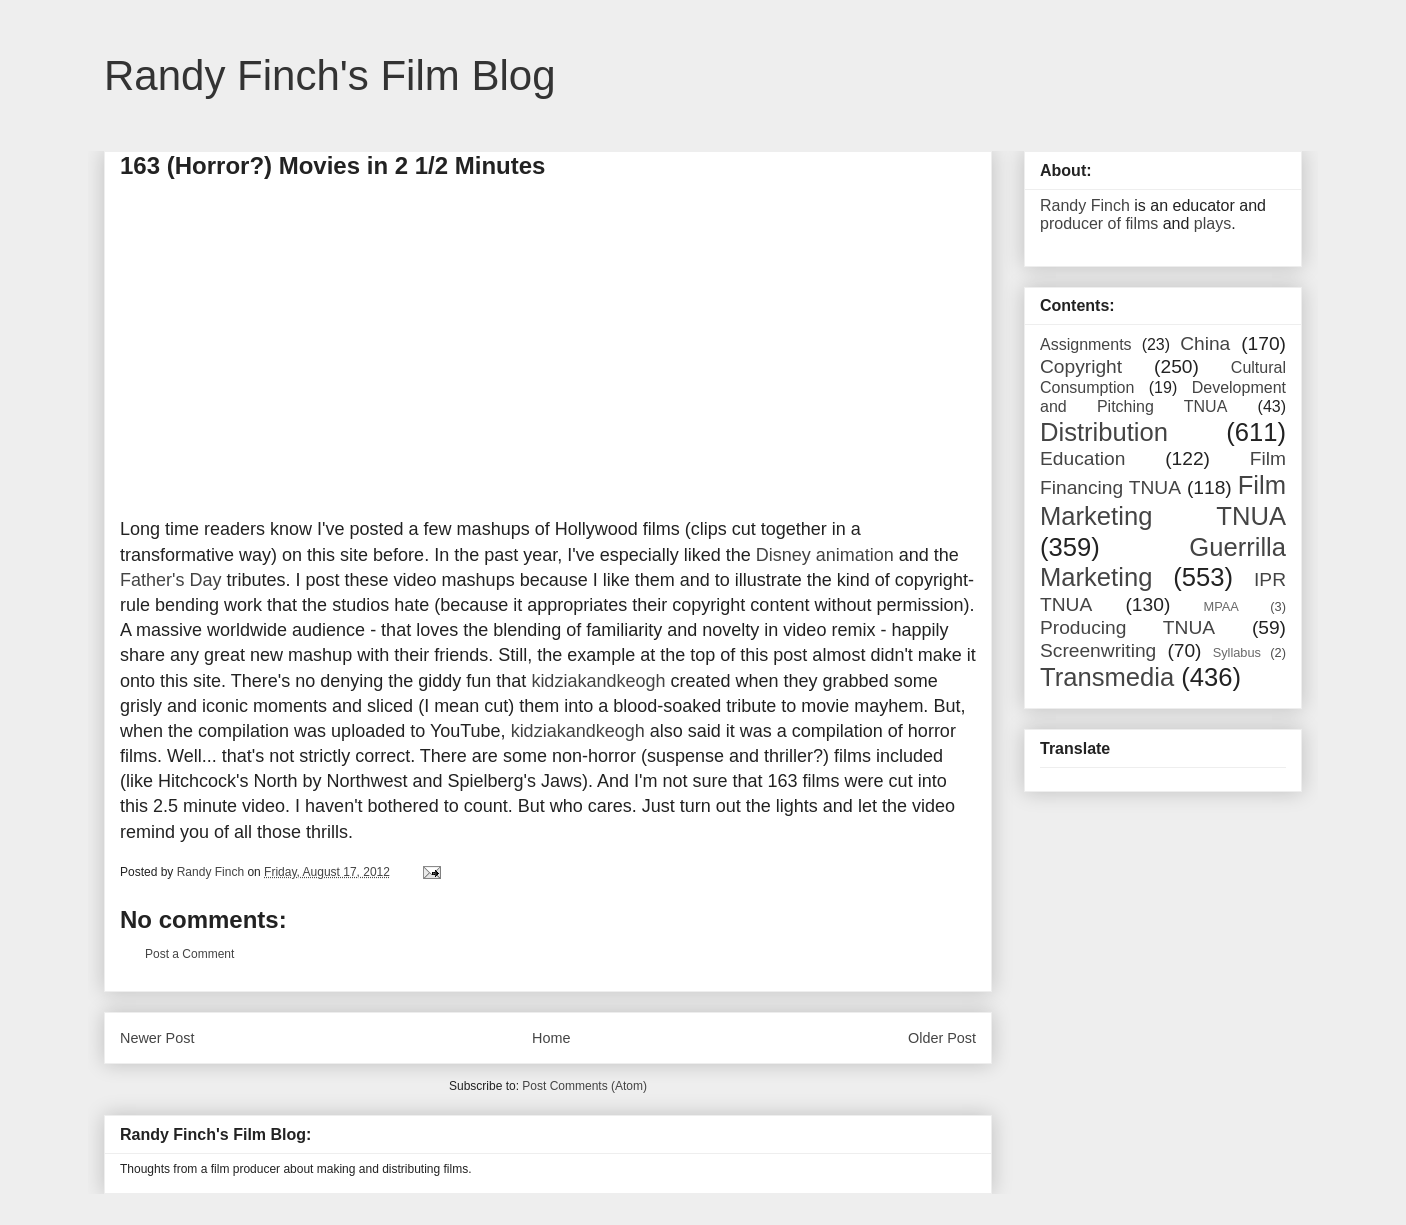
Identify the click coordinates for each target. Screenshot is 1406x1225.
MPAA (1221, 606)
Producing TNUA (1127, 627)
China (1205, 343)
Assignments (1086, 344)
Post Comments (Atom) (584, 1086)
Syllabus (1237, 652)
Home (551, 1038)
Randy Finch (1085, 205)
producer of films (1099, 223)
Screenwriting (1098, 650)
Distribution (1104, 432)
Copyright (1081, 366)
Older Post (942, 1038)
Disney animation (825, 555)
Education (1082, 458)
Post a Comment (189, 954)
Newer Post (157, 1038)
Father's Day (170, 580)
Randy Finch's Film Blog (330, 75)
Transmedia (1107, 677)
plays (1212, 223)
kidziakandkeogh (598, 681)
